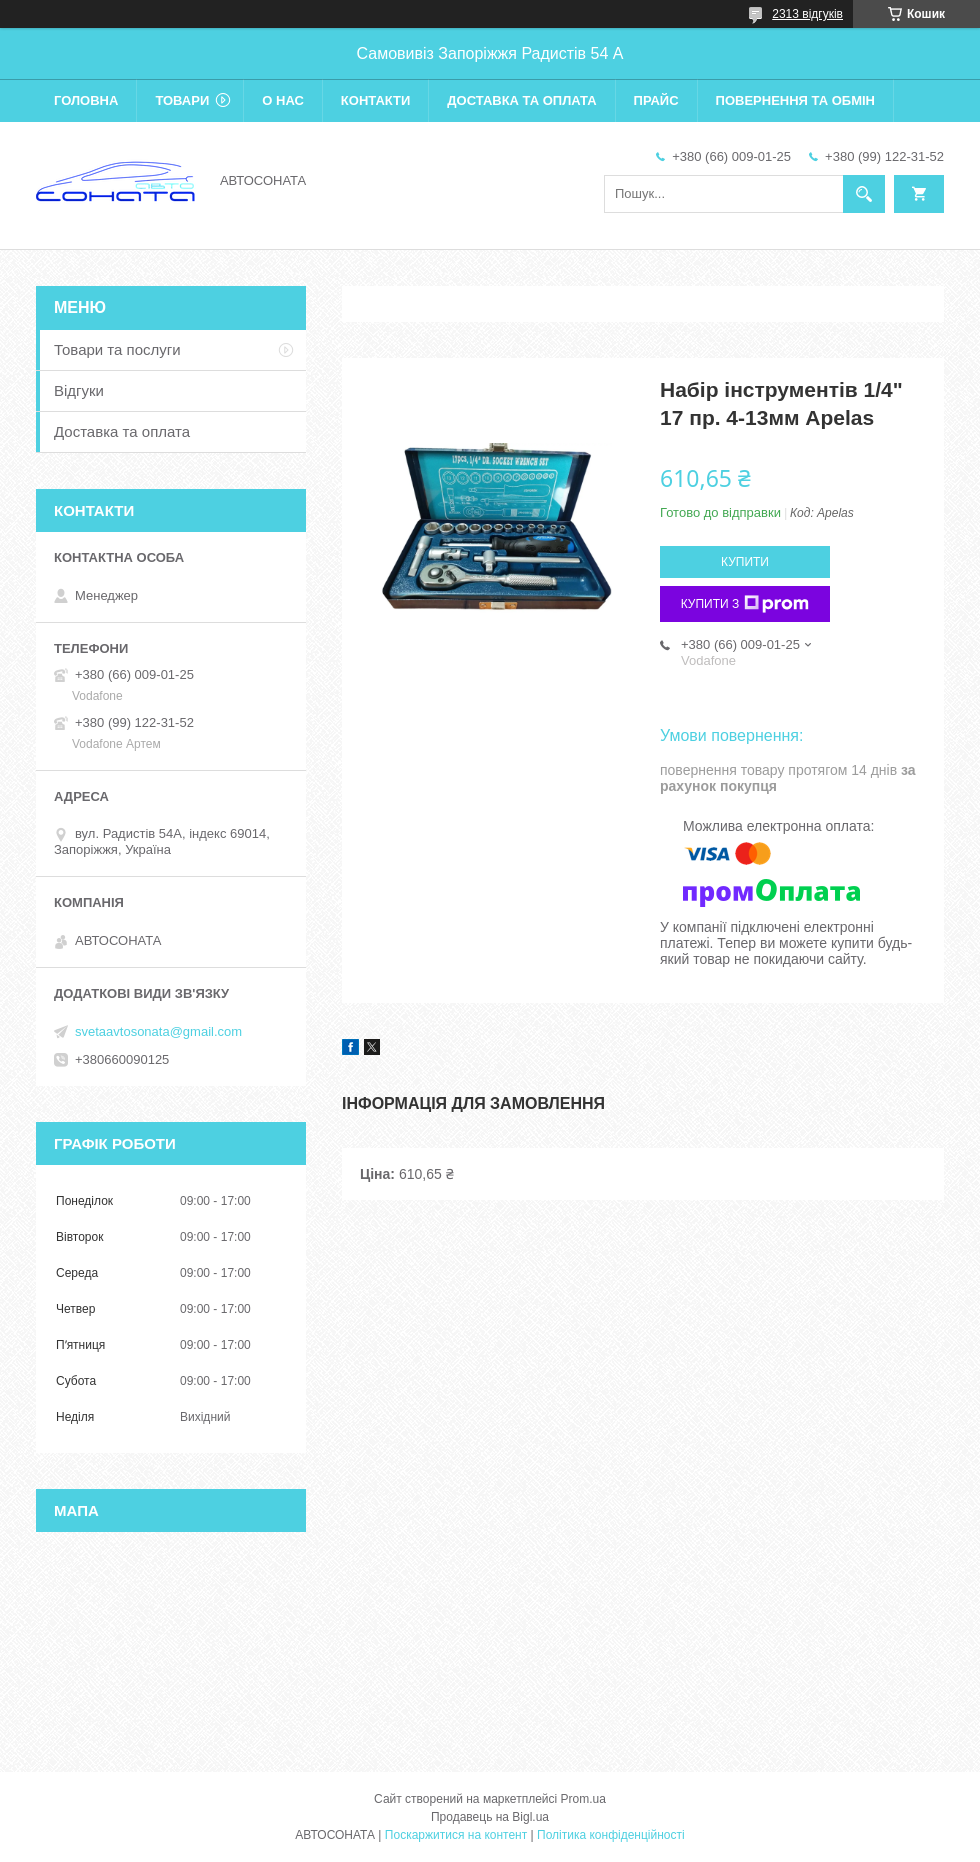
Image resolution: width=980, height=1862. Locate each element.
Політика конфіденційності (611, 1835)
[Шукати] (864, 194)
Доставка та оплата (521, 100)
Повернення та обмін (795, 100)
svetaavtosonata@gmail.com (158, 1031)
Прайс (656, 100)
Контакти (376, 100)
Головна (86, 100)
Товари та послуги (117, 349)
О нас (283, 100)
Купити (745, 562)
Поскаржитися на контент (456, 1835)
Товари (182, 100)
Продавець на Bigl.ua (490, 1817)
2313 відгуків (807, 14)
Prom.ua (583, 1799)
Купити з (745, 604)
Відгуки (79, 390)
